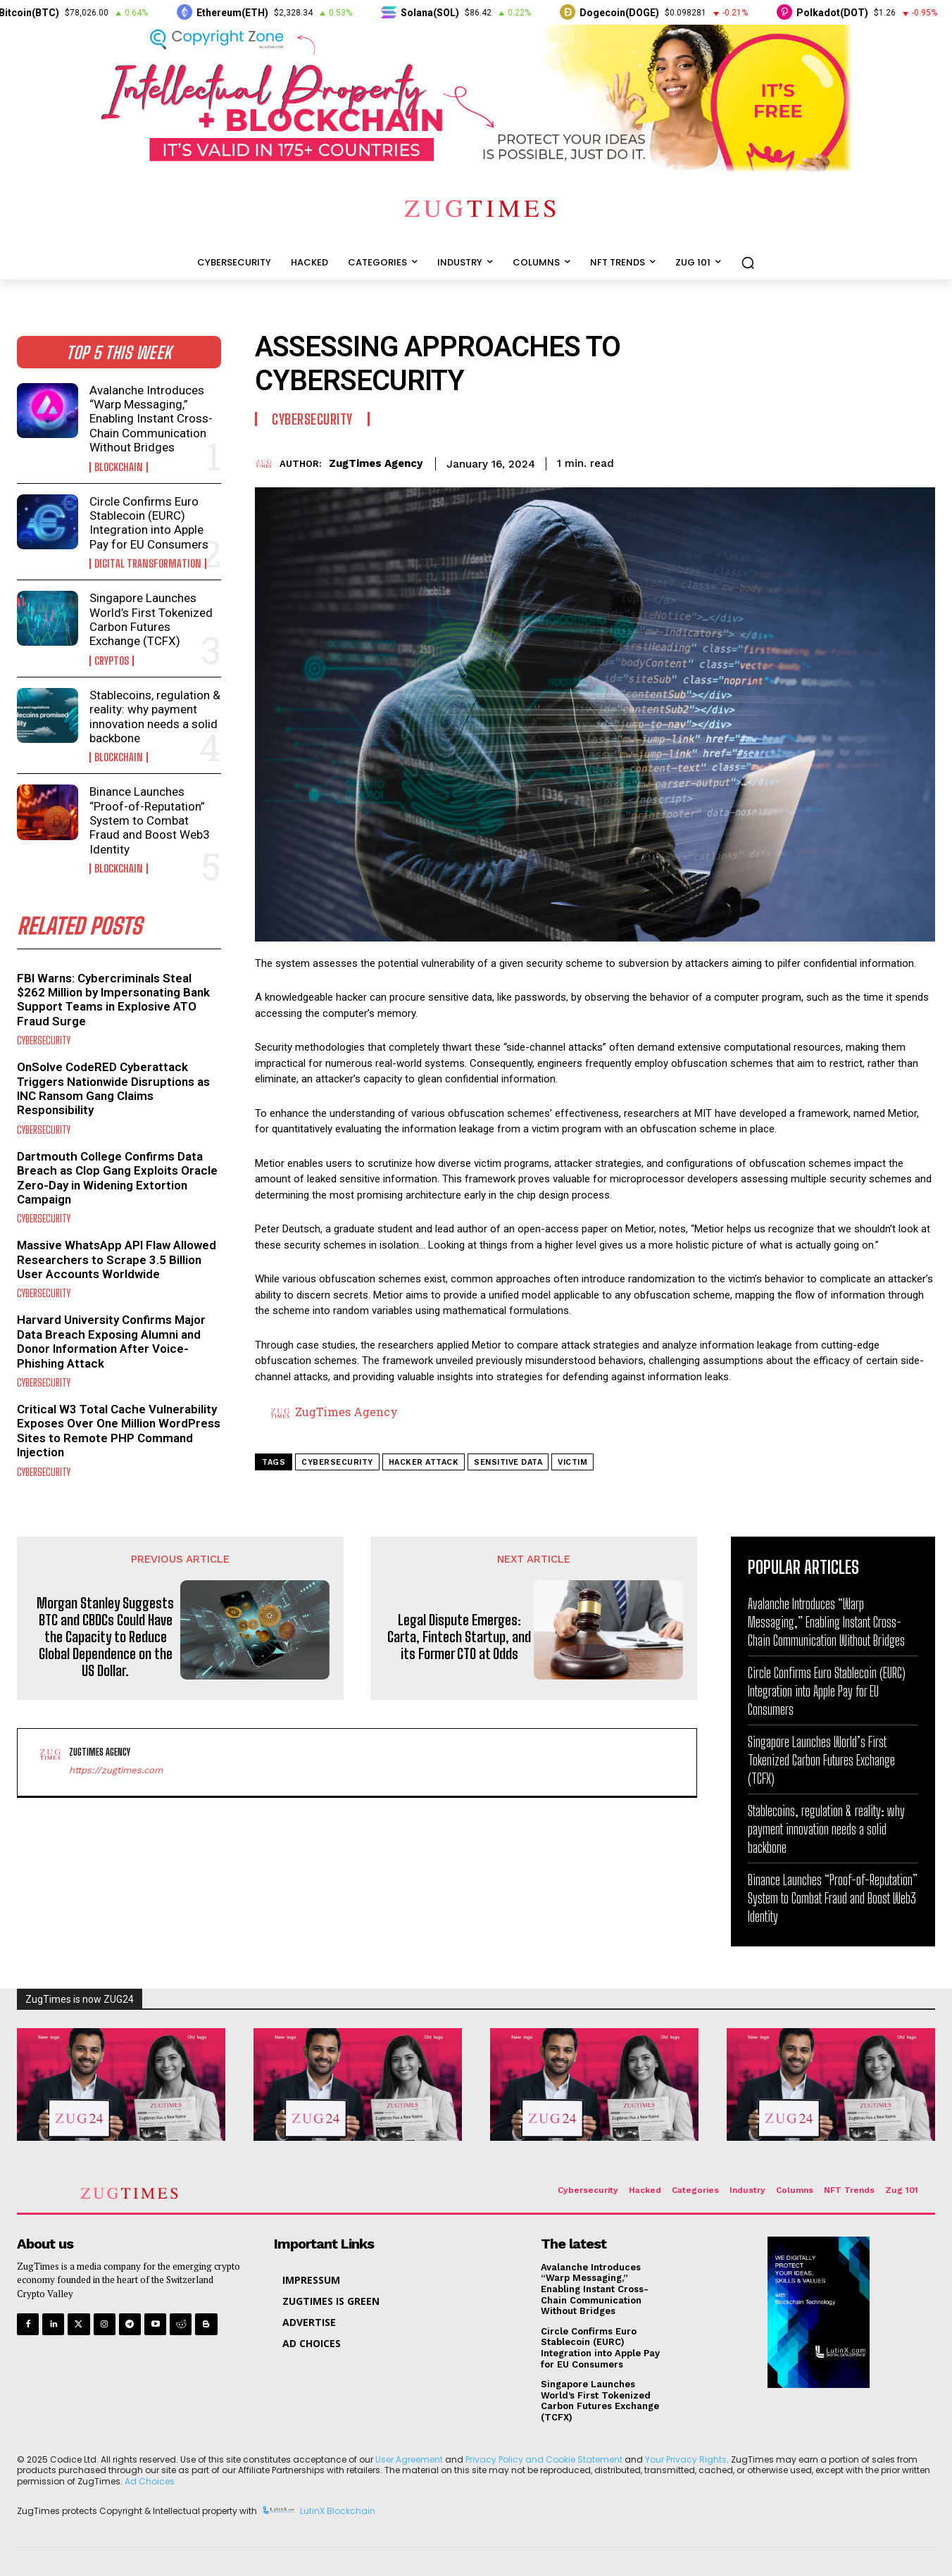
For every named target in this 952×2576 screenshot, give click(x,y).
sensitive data (508, 1462)
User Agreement (409, 2459)
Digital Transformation (147, 563)
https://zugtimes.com (116, 1770)
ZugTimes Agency (375, 463)
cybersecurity (337, 1462)
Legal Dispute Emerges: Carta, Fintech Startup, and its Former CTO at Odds (459, 1636)
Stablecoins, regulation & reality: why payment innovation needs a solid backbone (154, 716)
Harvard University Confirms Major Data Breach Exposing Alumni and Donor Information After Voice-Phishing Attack (111, 1341)
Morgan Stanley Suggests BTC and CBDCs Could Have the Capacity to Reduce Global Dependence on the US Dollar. (105, 1636)
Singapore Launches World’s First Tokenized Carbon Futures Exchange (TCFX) (151, 619)
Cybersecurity (43, 1040)
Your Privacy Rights (686, 2459)
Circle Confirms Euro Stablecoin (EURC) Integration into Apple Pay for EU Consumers (148, 522)
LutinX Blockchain (337, 2511)
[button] (748, 263)
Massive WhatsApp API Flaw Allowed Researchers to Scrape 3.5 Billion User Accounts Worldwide (116, 1259)
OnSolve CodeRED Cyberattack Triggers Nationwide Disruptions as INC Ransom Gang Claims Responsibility (113, 1088)
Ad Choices (150, 2481)
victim (572, 1462)
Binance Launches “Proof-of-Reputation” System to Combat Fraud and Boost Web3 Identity (149, 820)
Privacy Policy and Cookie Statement (543, 2459)
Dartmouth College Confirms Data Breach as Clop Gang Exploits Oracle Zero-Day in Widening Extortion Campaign (117, 1177)
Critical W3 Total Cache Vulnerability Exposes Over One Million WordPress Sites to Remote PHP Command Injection (118, 1430)
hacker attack (424, 1462)
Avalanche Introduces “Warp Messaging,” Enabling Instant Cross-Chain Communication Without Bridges (151, 419)
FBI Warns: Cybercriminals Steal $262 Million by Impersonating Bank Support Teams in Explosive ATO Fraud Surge (113, 999)
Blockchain (118, 467)
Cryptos (111, 661)
